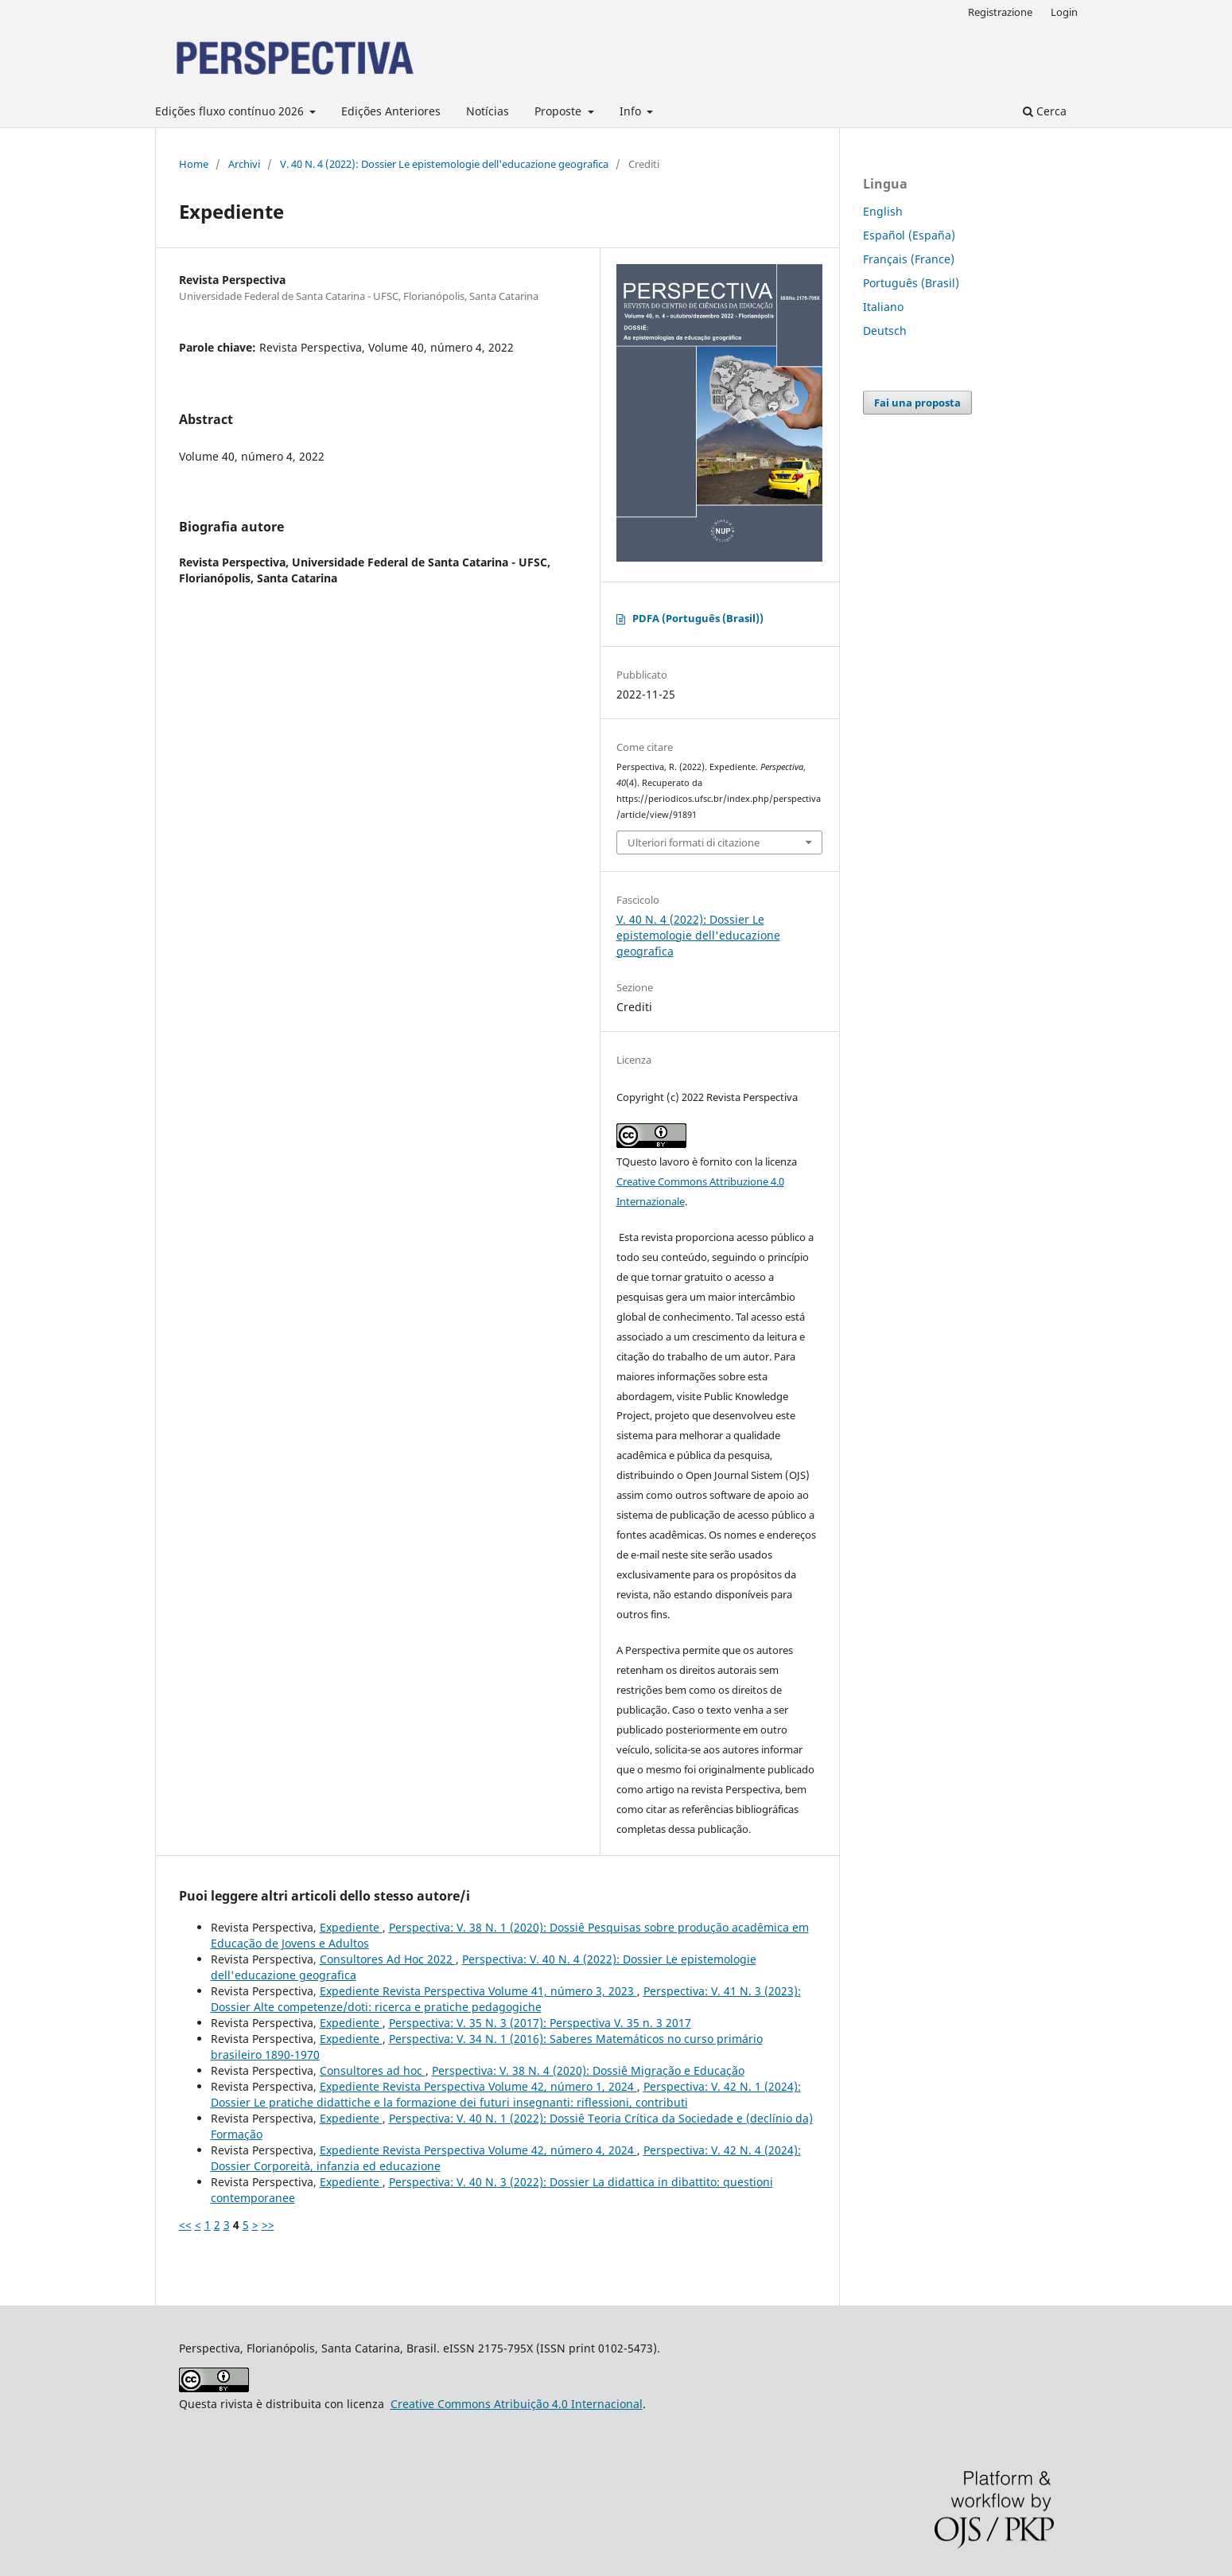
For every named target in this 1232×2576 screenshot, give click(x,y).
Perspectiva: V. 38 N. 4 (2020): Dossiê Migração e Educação (588, 2070)
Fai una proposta (917, 402)
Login (1064, 12)
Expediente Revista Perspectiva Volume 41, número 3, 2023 (478, 1990)
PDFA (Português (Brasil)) (698, 618)
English (883, 211)
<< (185, 2224)
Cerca (1045, 111)
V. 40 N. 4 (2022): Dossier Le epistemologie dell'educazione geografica (444, 164)
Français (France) (908, 259)
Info (632, 111)
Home (193, 164)
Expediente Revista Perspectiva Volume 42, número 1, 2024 (478, 2086)
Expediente (351, 1927)
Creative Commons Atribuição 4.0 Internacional (517, 2403)
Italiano (883, 306)
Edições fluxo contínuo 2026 (231, 111)
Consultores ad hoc (373, 2070)
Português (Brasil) (911, 282)
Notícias (487, 111)
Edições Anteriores (391, 111)
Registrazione (1000, 12)
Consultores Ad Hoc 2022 (388, 1959)
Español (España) (909, 235)
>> (268, 2224)
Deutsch (885, 330)
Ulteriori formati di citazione (694, 842)
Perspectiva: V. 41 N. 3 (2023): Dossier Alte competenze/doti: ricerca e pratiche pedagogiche (506, 1998)
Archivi (244, 164)
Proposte (559, 111)
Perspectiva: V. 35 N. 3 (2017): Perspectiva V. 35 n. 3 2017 (540, 2022)
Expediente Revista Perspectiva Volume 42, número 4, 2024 (478, 2150)
